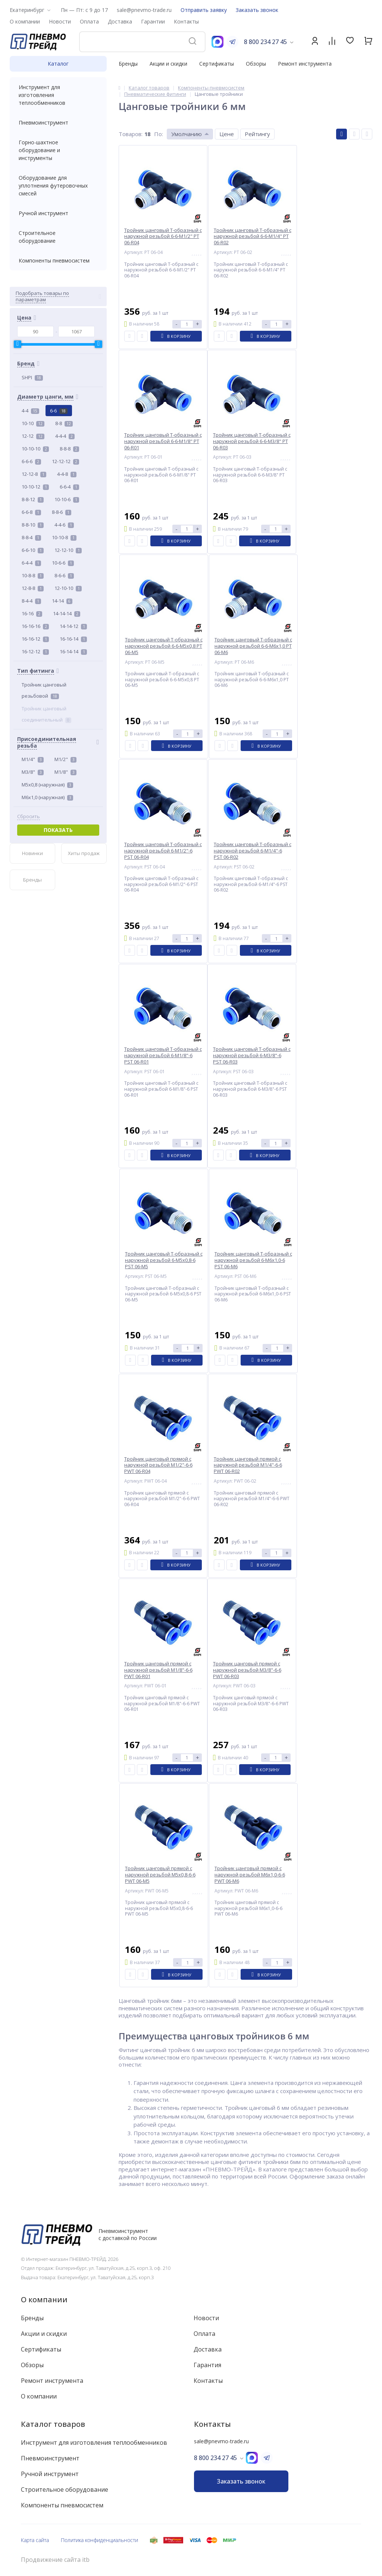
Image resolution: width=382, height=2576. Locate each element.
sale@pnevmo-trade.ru (144, 9)
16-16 (32, 613)
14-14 (62, 600)
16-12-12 (35, 651)
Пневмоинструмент (58, 122)
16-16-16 (35, 626)
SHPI (32, 377)
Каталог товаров (53, 2424)
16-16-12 (35, 638)
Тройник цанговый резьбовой (44, 690)
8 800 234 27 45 (265, 42)
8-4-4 (31, 600)
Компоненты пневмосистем (58, 260)
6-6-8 (31, 512)
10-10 (33, 423)
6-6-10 (33, 550)
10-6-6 (63, 562)
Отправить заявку (204, 9)
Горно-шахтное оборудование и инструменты (58, 150)
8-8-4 (31, 537)
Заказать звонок (257, 9)
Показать (58, 829)
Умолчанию (186, 134)
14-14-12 (73, 626)
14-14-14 (66, 613)
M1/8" (65, 772)
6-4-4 (31, 562)
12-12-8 (34, 474)
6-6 (59, 410)
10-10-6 (66, 499)
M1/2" (65, 759)
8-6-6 (64, 575)
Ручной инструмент (58, 213)
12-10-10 (68, 588)
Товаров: (131, 134)
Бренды (128, 63)
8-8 (64, 423)
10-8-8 (33, 575)
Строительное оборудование (58, 236)
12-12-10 (68, 550)
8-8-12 (33, 499)
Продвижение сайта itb (55, 2560)
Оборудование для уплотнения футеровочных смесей (58, 185)
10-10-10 (35, 448)
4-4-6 (64, 524)
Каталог (58, 63)
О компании (44, 2299)
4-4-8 (66, 474)
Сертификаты (216, 63)
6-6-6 (31, 461)
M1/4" (33, 759)
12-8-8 (33, 588)
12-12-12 (65, 461)
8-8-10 (33, 524)
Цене (226, 134)
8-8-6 (61, 512)
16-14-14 (73, 651)
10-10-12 (35, 486)
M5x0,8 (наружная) (47, 784)
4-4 (30, 410)
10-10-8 (64, 537)
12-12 (33, 436)
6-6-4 (69, 486)
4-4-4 (65, 436)
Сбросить (28, 816)
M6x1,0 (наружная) (47, 797)
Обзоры (256, 63)
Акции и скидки (168, 63)
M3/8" (33, 772)
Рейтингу (257, 134)
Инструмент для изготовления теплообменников (58, 95)
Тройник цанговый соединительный (46, 714)
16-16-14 (73, 638)
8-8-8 (69, 448)
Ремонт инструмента (305, 63)
